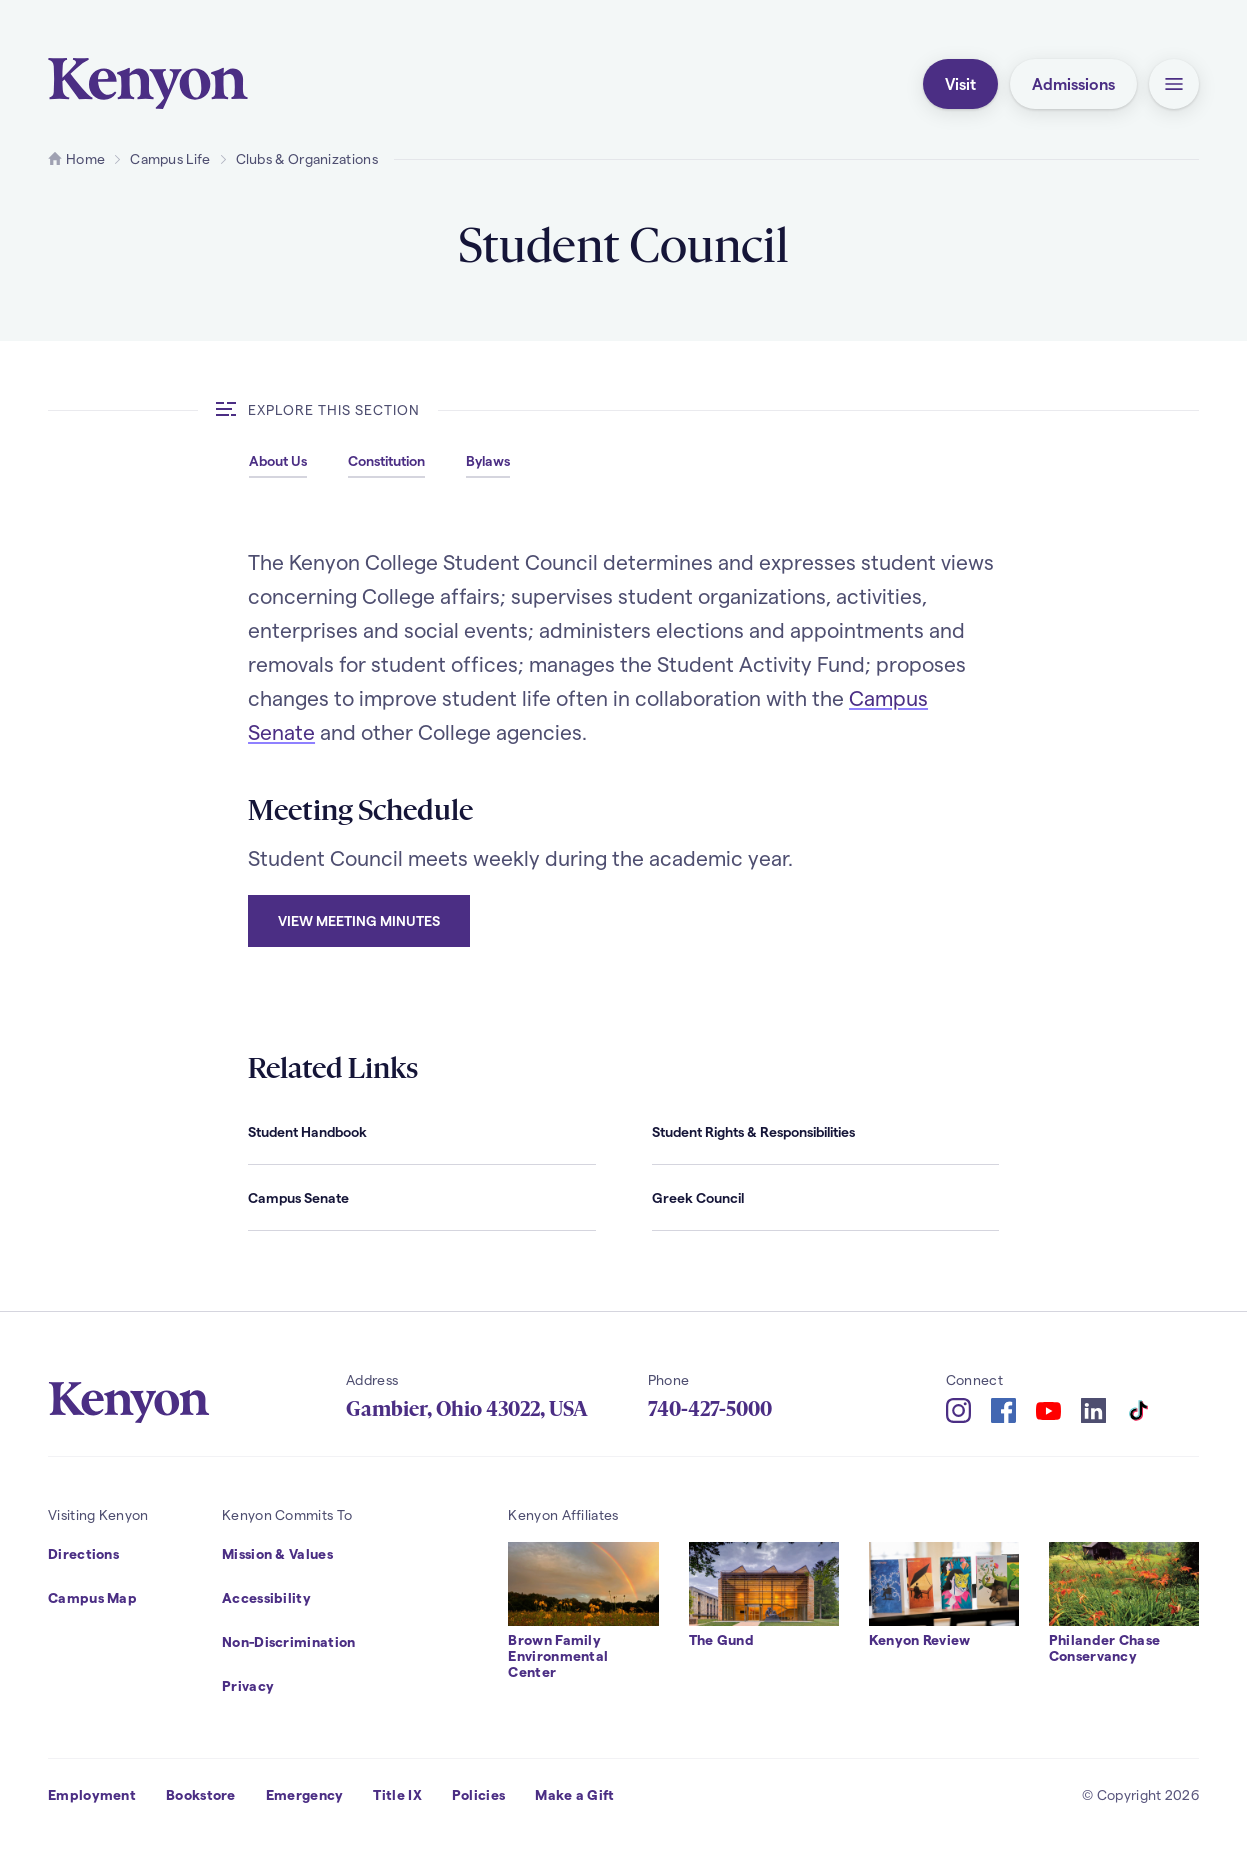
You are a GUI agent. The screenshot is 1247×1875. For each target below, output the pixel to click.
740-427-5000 (710, 1409)
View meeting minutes (359, 920)
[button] (1174, 84)
